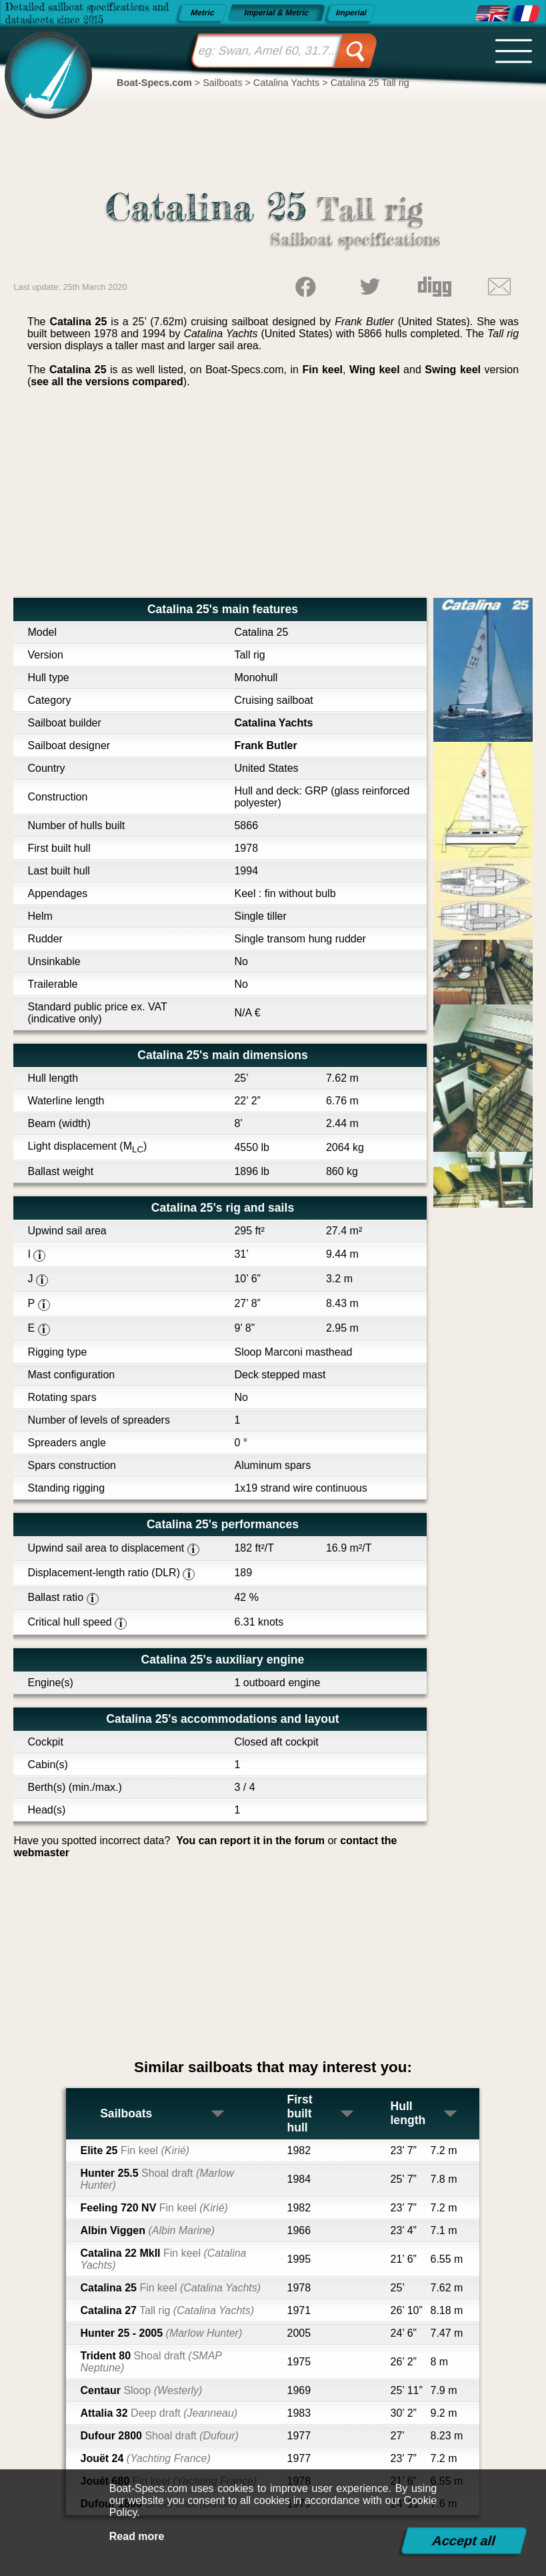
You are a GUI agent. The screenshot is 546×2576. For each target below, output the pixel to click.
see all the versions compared (107, 381)
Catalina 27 (167, 2310)
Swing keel (453, 369)
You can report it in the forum (250, 1840)
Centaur (141, 2390)
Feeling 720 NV (153, 2207)
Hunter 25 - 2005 (161, 2333)
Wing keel (374, 369)
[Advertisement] (272, 498)
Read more (137, 2536)
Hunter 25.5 (156, 2179)
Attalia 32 (158, 2413)
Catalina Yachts (273, 722)
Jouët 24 (145, 2458)
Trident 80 (150, 2361)
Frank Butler (265, 745)
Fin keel (322, 369)
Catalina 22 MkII (163, 2259)
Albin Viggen (147, 2230)
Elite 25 (134, 2150)
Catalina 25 (170, 2287)
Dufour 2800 (159, 2435)
